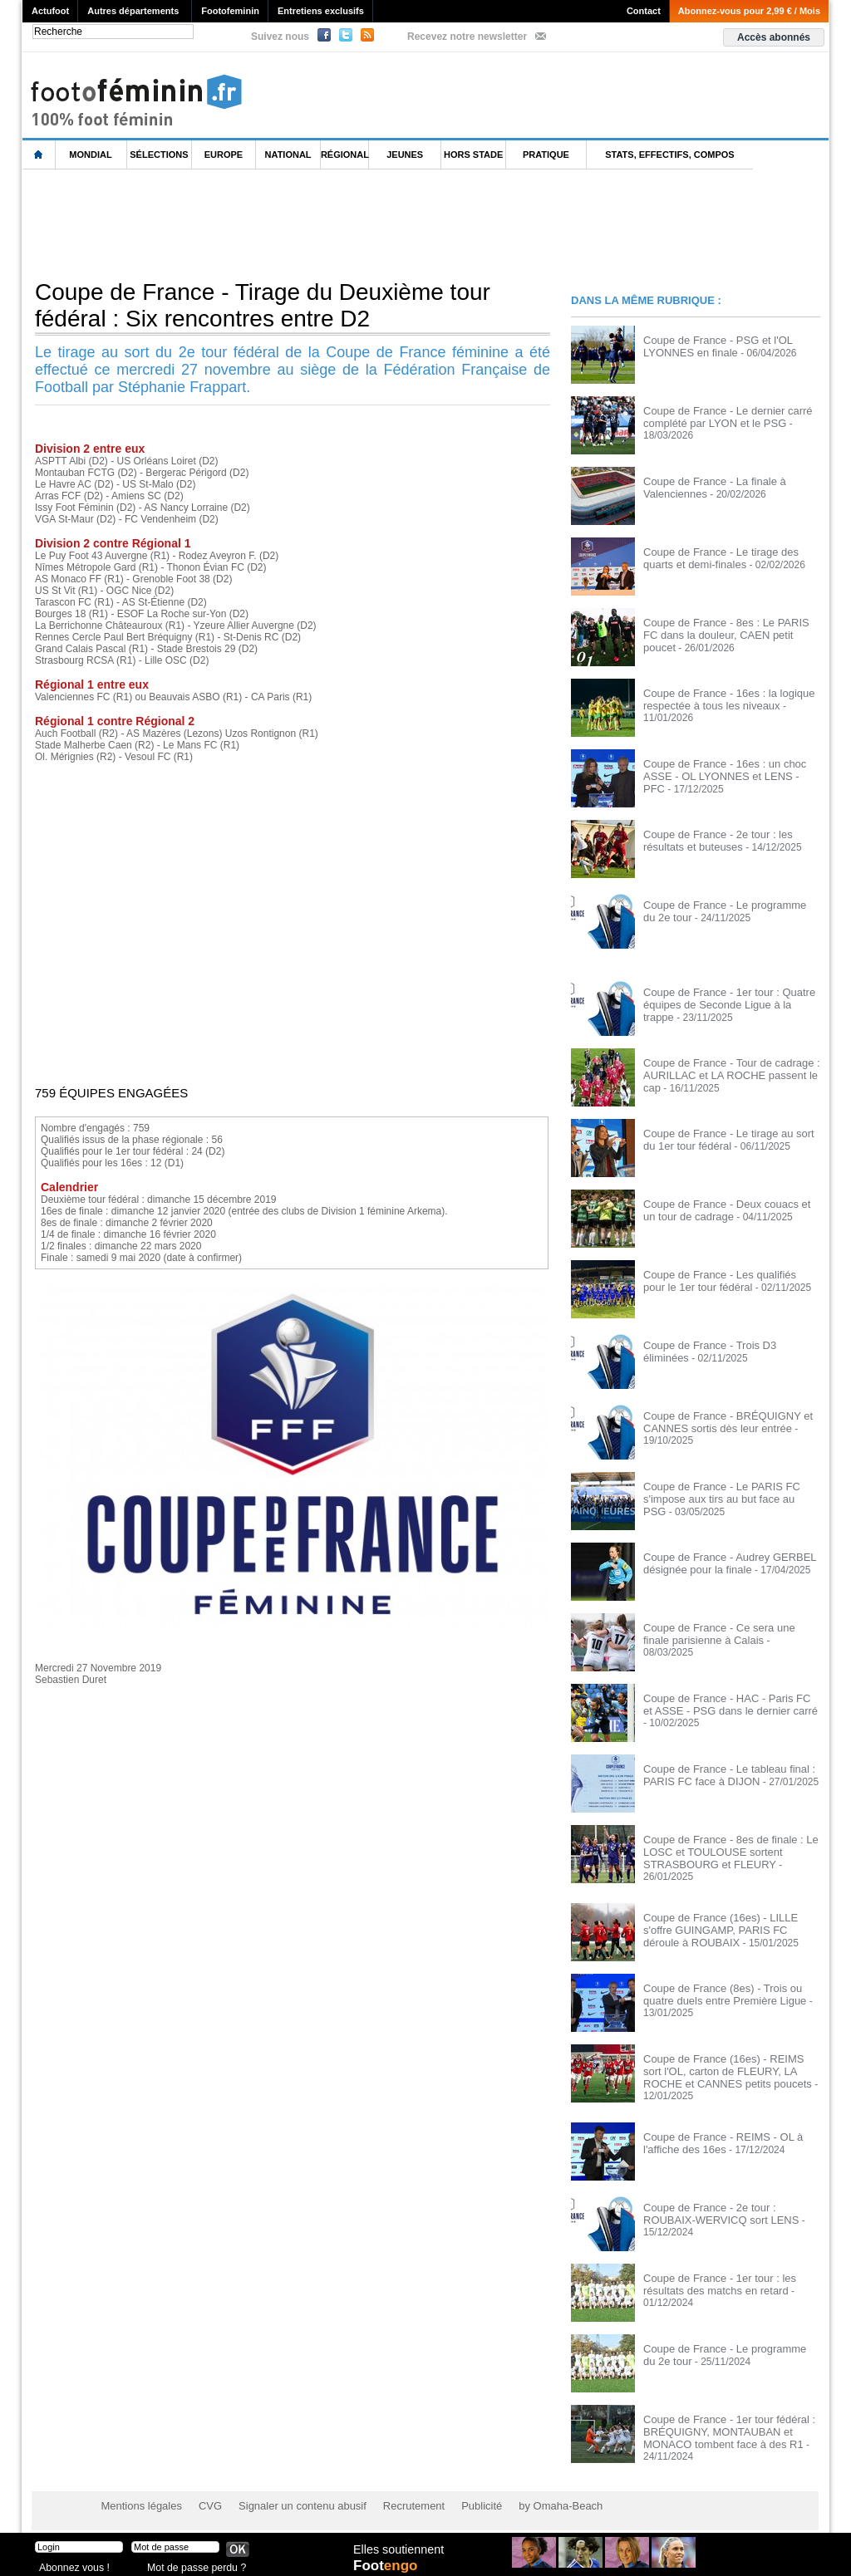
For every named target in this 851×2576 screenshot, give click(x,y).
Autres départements (133, 11)
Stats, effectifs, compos (669, 154)
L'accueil (39, 154)
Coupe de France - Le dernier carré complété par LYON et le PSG (721, 416)
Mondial (90, 154)
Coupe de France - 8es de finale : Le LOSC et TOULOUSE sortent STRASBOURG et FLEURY (724, 1850)
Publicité (457, 2493)
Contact (644, 11)
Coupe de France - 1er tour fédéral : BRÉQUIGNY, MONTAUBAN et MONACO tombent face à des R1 (722, 2420)
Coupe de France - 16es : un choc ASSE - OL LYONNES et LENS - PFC (726, 769)
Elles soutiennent (397, 2548)
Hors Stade (473, 154)
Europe (223, 154)
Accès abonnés (773, 37)
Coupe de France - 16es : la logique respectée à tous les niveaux (722, 698)
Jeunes (404, 154)
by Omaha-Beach (532, 2493)
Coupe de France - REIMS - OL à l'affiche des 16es (717, 2132)
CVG (203, 2493)
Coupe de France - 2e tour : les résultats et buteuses (712, 839)
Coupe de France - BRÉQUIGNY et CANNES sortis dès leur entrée (721, 1421)
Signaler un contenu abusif (290, 2493)
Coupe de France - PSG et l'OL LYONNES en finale (712, 345)
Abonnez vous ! (70, 2563)
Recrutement (394, 2493)
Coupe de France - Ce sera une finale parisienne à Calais (726, 1633)
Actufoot (50, 11)
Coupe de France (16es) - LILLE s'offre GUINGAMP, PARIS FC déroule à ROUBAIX (729, 1926)
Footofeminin (230, 11)
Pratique (546, 154)
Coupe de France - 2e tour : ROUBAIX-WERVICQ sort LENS (730, 2203)
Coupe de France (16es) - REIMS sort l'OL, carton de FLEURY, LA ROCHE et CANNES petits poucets (729, 2067)
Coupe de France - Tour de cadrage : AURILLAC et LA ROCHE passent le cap (725, 1074)
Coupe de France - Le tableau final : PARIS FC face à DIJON (722, 1774)
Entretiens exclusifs (321, 11)
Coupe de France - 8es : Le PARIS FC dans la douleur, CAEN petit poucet (728, 628)
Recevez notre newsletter (467, 36)
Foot (387, 2565)
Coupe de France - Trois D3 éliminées (727, 1345)
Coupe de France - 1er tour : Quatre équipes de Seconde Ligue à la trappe (727, 997)
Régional (345, 154)
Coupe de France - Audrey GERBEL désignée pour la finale (723, 1562)
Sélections (159, 154)
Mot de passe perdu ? (191, 2563)
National (288, 154)
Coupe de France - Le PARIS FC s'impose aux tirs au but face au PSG (725, 1492)
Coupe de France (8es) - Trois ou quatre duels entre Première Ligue (718, 1991)
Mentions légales (138, 2493)
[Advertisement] (324, 223)
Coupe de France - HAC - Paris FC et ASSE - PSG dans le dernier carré (726, 1703)
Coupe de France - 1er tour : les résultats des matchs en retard (714, 2273)
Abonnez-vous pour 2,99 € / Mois (749, 11)
